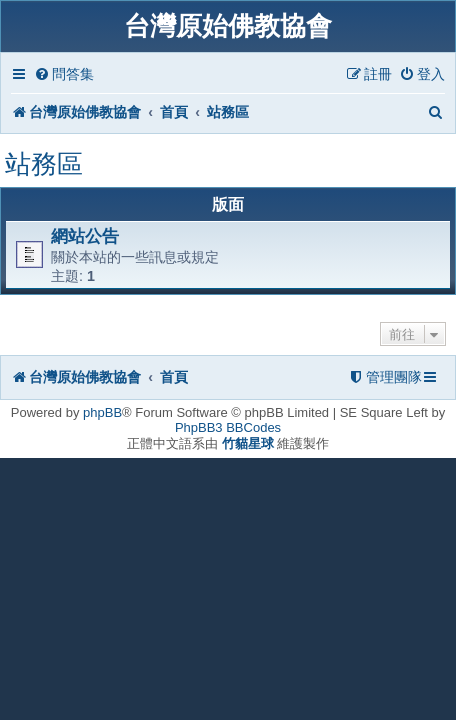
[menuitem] (64, 74)
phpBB (102, 412)
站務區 (44, 164)
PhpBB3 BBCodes (228, 427)
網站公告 (85, 236)
